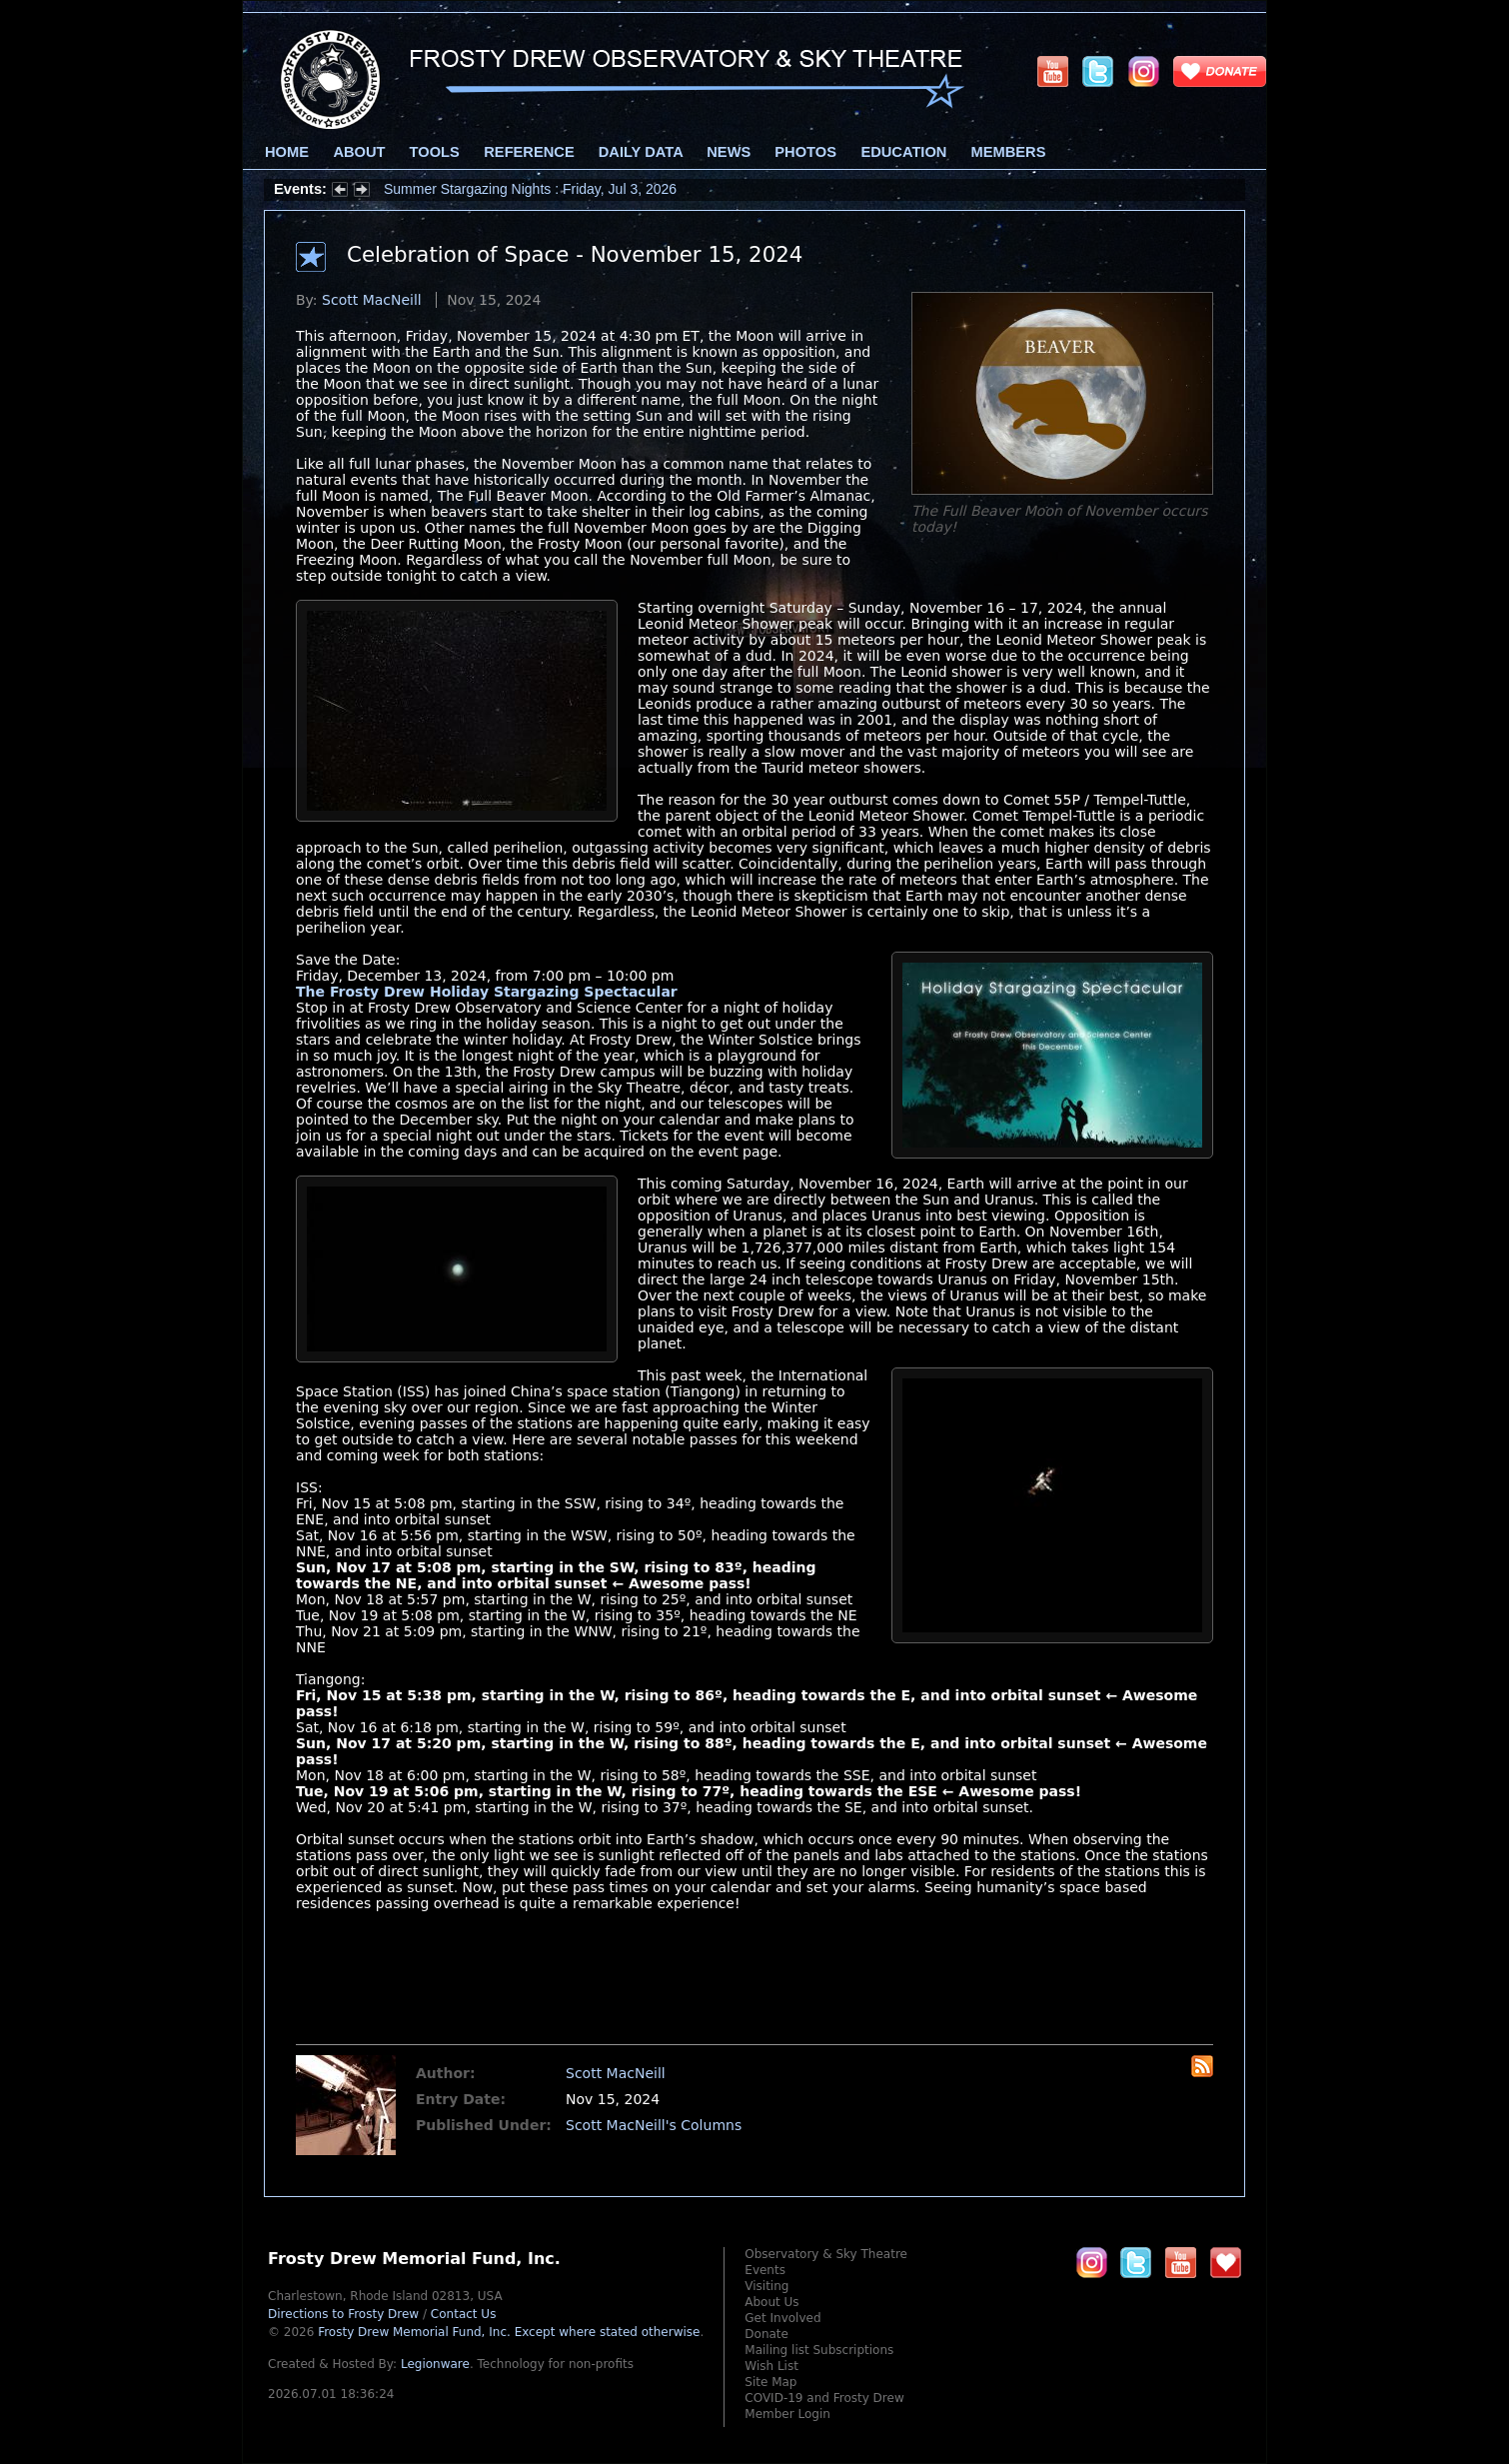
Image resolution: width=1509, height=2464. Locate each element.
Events (765, 2270)
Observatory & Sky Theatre (826, 2254)
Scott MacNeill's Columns (654, 2125)
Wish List (771, 2366)
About (359, 152)
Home (287, 152)
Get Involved (782, 2318)
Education (903, 152)
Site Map (770, 2382)
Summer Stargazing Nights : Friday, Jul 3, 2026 (530, 189)
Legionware (435, 2364)
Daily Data (641, 152)
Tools (435, 152)
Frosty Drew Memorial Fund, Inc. (509, 2332)
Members (1008, 152)
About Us (771, 2302)
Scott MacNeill (372, 300)
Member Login (787, 2414)
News (729, 152)
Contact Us (464, 2314)
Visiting (766, 2286)
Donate (766, 2334)
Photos (805, 152)
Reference (529, 152)
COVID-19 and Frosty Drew (824, 2398)
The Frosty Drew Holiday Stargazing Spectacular (487, 992)
